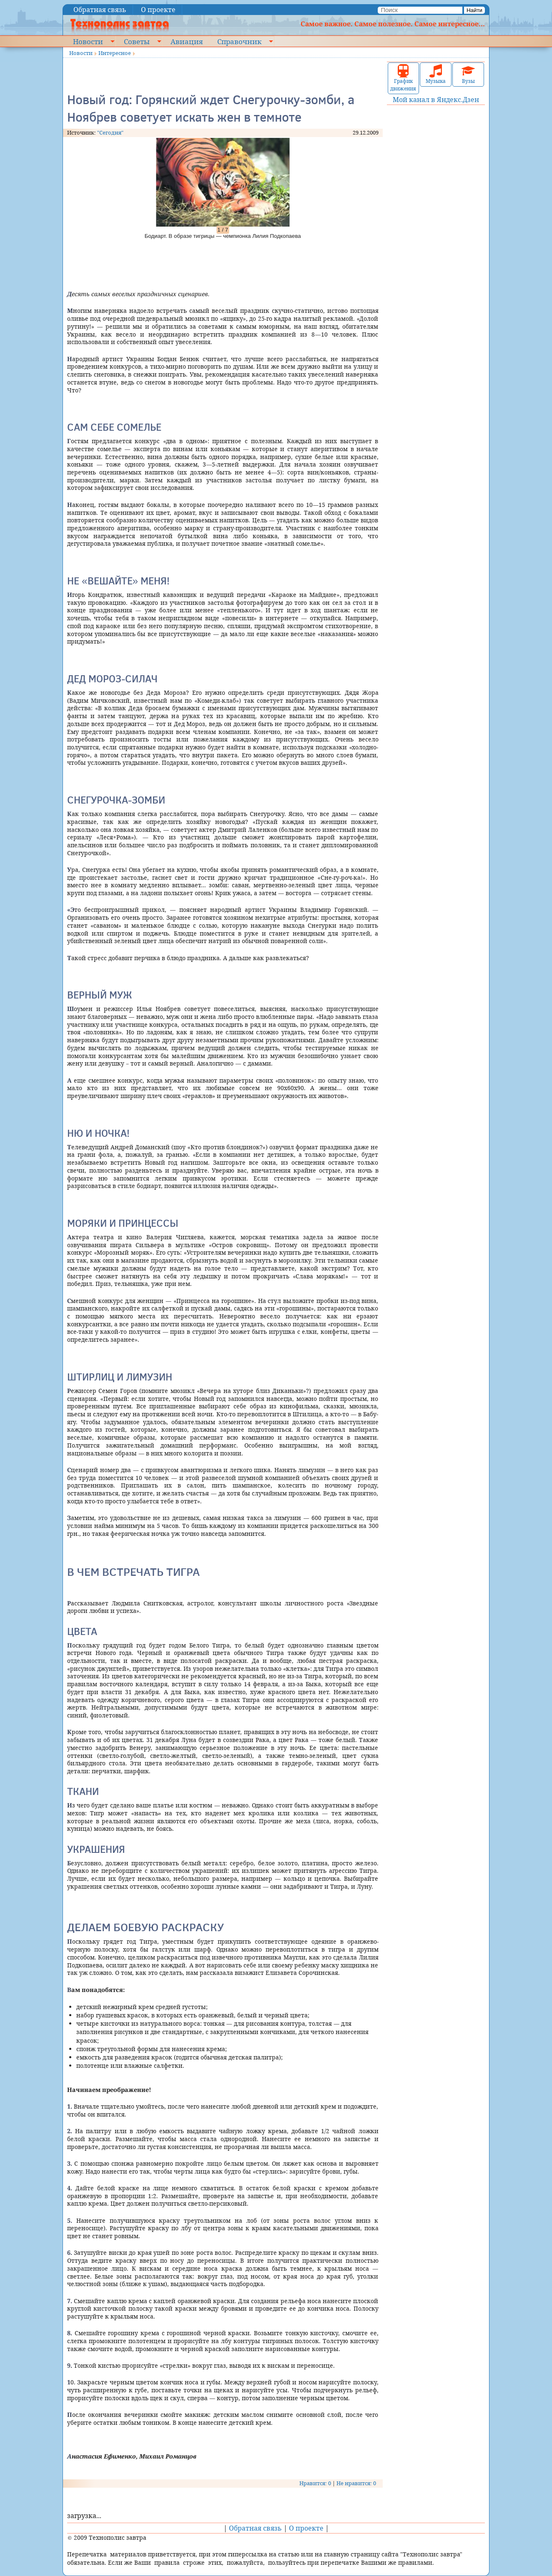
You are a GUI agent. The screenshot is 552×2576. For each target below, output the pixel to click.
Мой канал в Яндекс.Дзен (436, 99)
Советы (137, 41)
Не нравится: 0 (356, 2483)
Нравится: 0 (315, 2483)
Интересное (114, 53)
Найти (474, 10)
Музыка (436, 74)
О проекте (158, 9)
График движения (403, 78)
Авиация (187, 41)
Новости (88, 41)
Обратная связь (99, 9)
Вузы (468, 74)
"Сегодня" (110, 132)
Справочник (239, 41)
